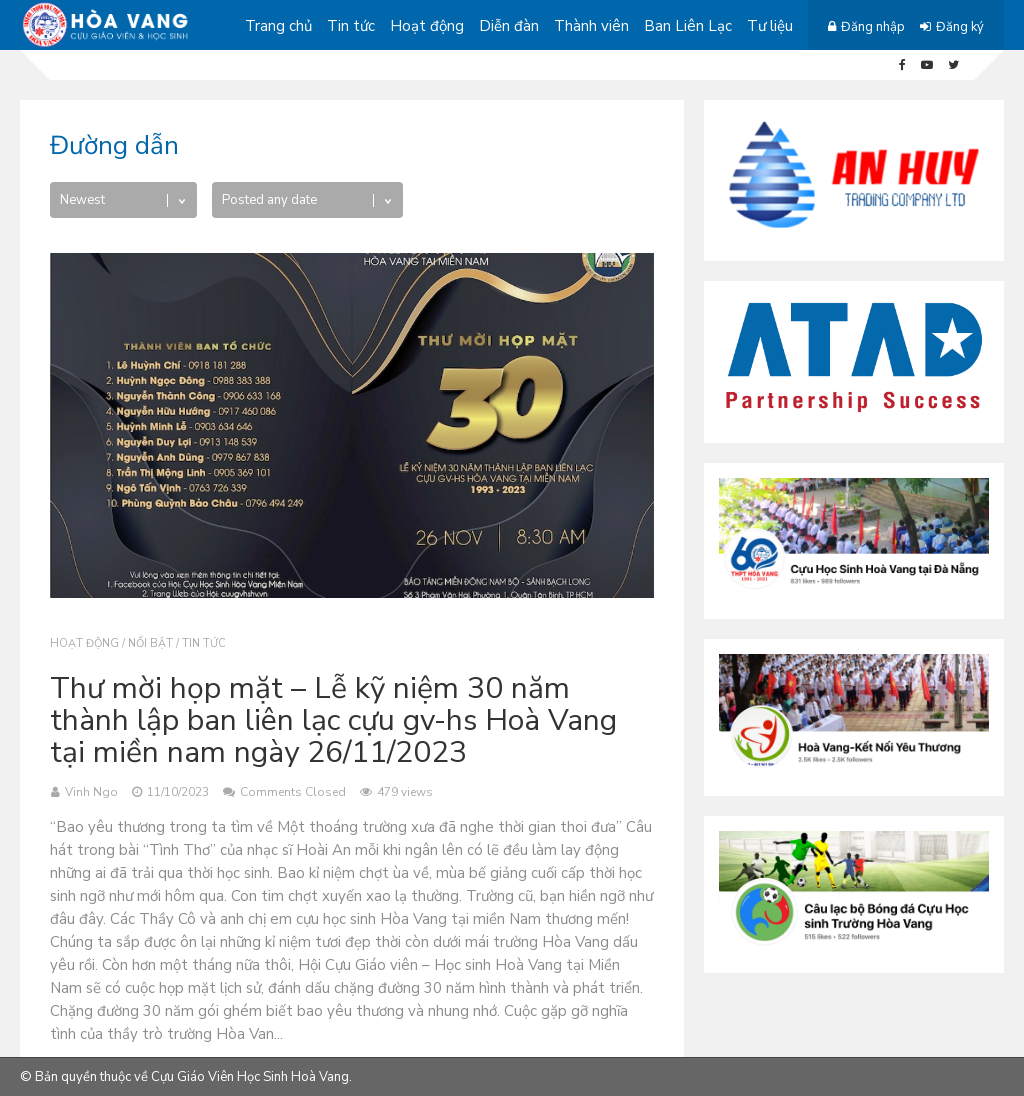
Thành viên (591, 26)
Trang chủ (278, 26)
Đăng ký (960, 27)
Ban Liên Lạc (688, 26)
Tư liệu (770, 26)
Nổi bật (150, 643)
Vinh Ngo (91, 792)
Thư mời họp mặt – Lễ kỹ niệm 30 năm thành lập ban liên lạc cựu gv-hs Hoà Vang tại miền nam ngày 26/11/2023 (333, 720)
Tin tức (351, 26)
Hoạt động (427, 26)
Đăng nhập (873, 27)
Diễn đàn (509, 26)
